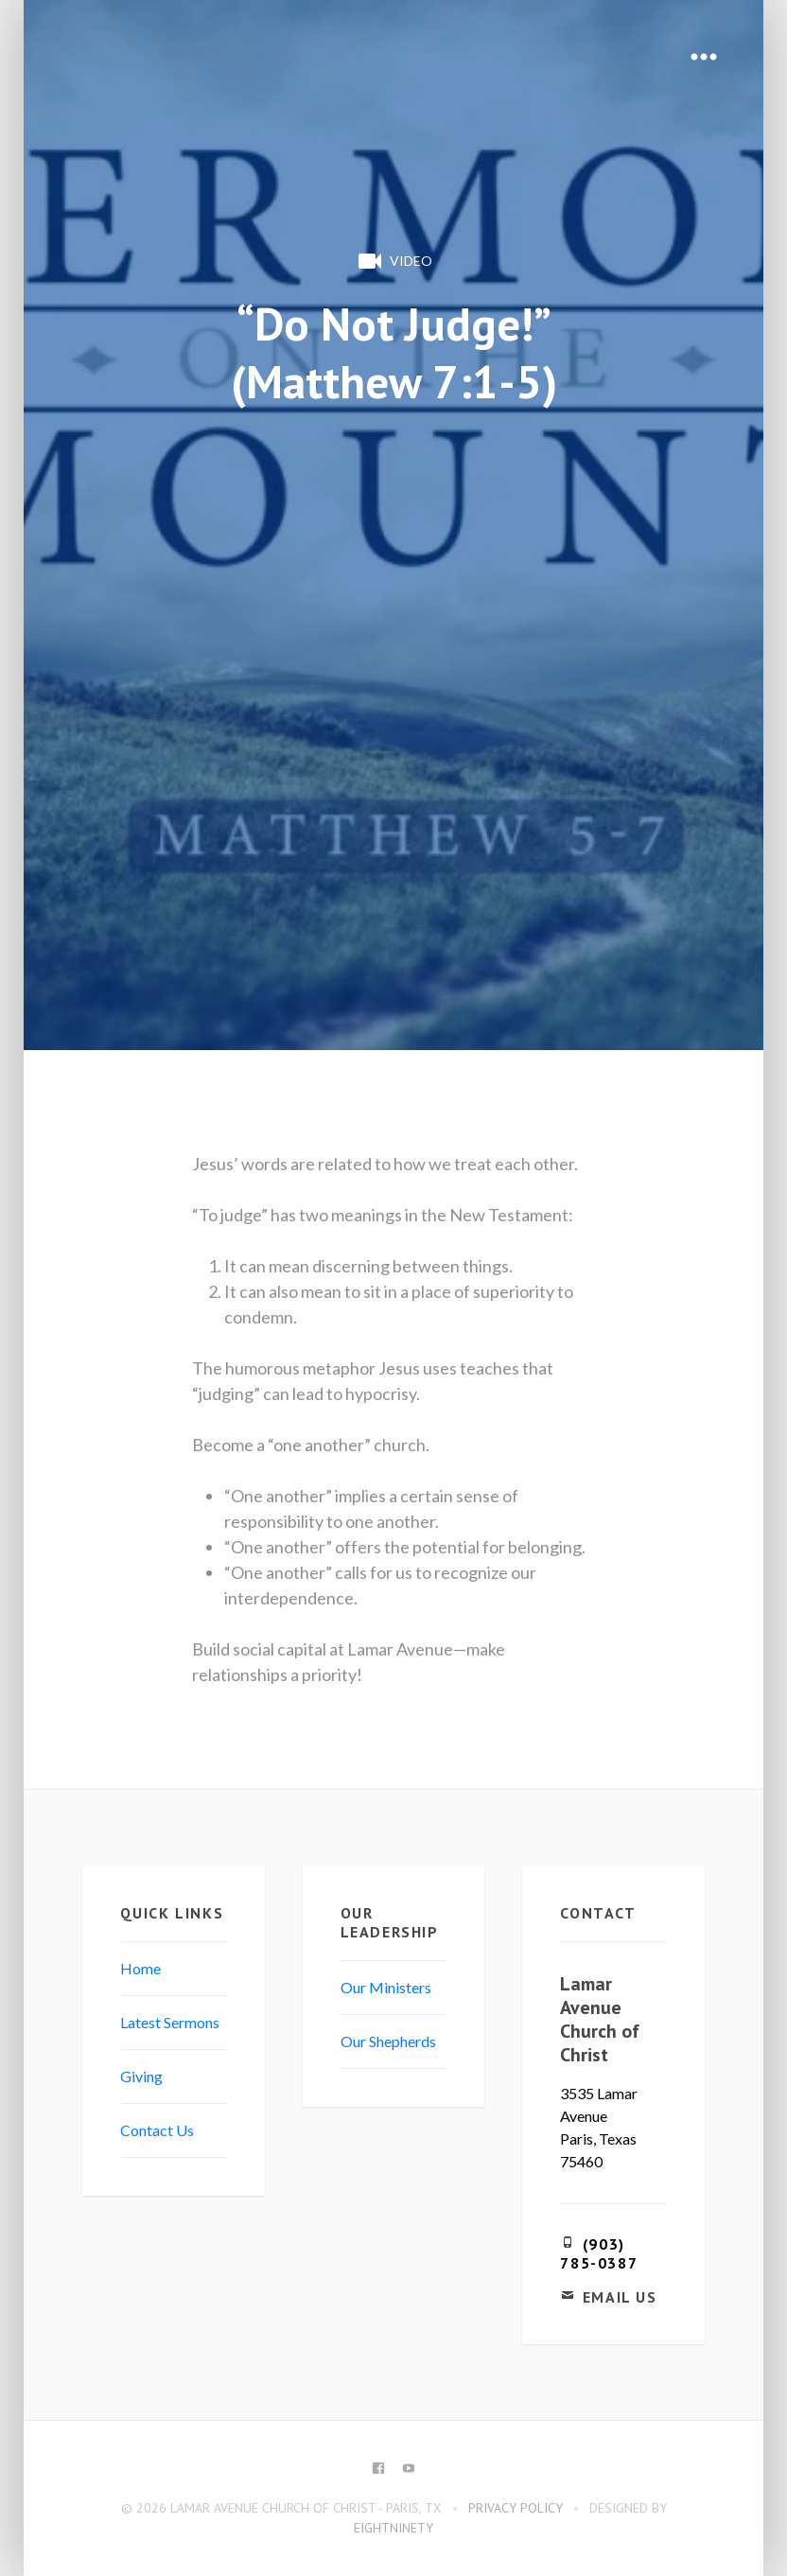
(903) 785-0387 (599, 2253)
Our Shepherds (388, 2041)
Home (140, 1968)
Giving (141, 2076)
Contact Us (157, 2130)
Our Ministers (386, 1987)
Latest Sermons (169, 2022)
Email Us (620, 2296)
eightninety (393, 2527)
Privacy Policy (515, 2507)
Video (393, 261)
